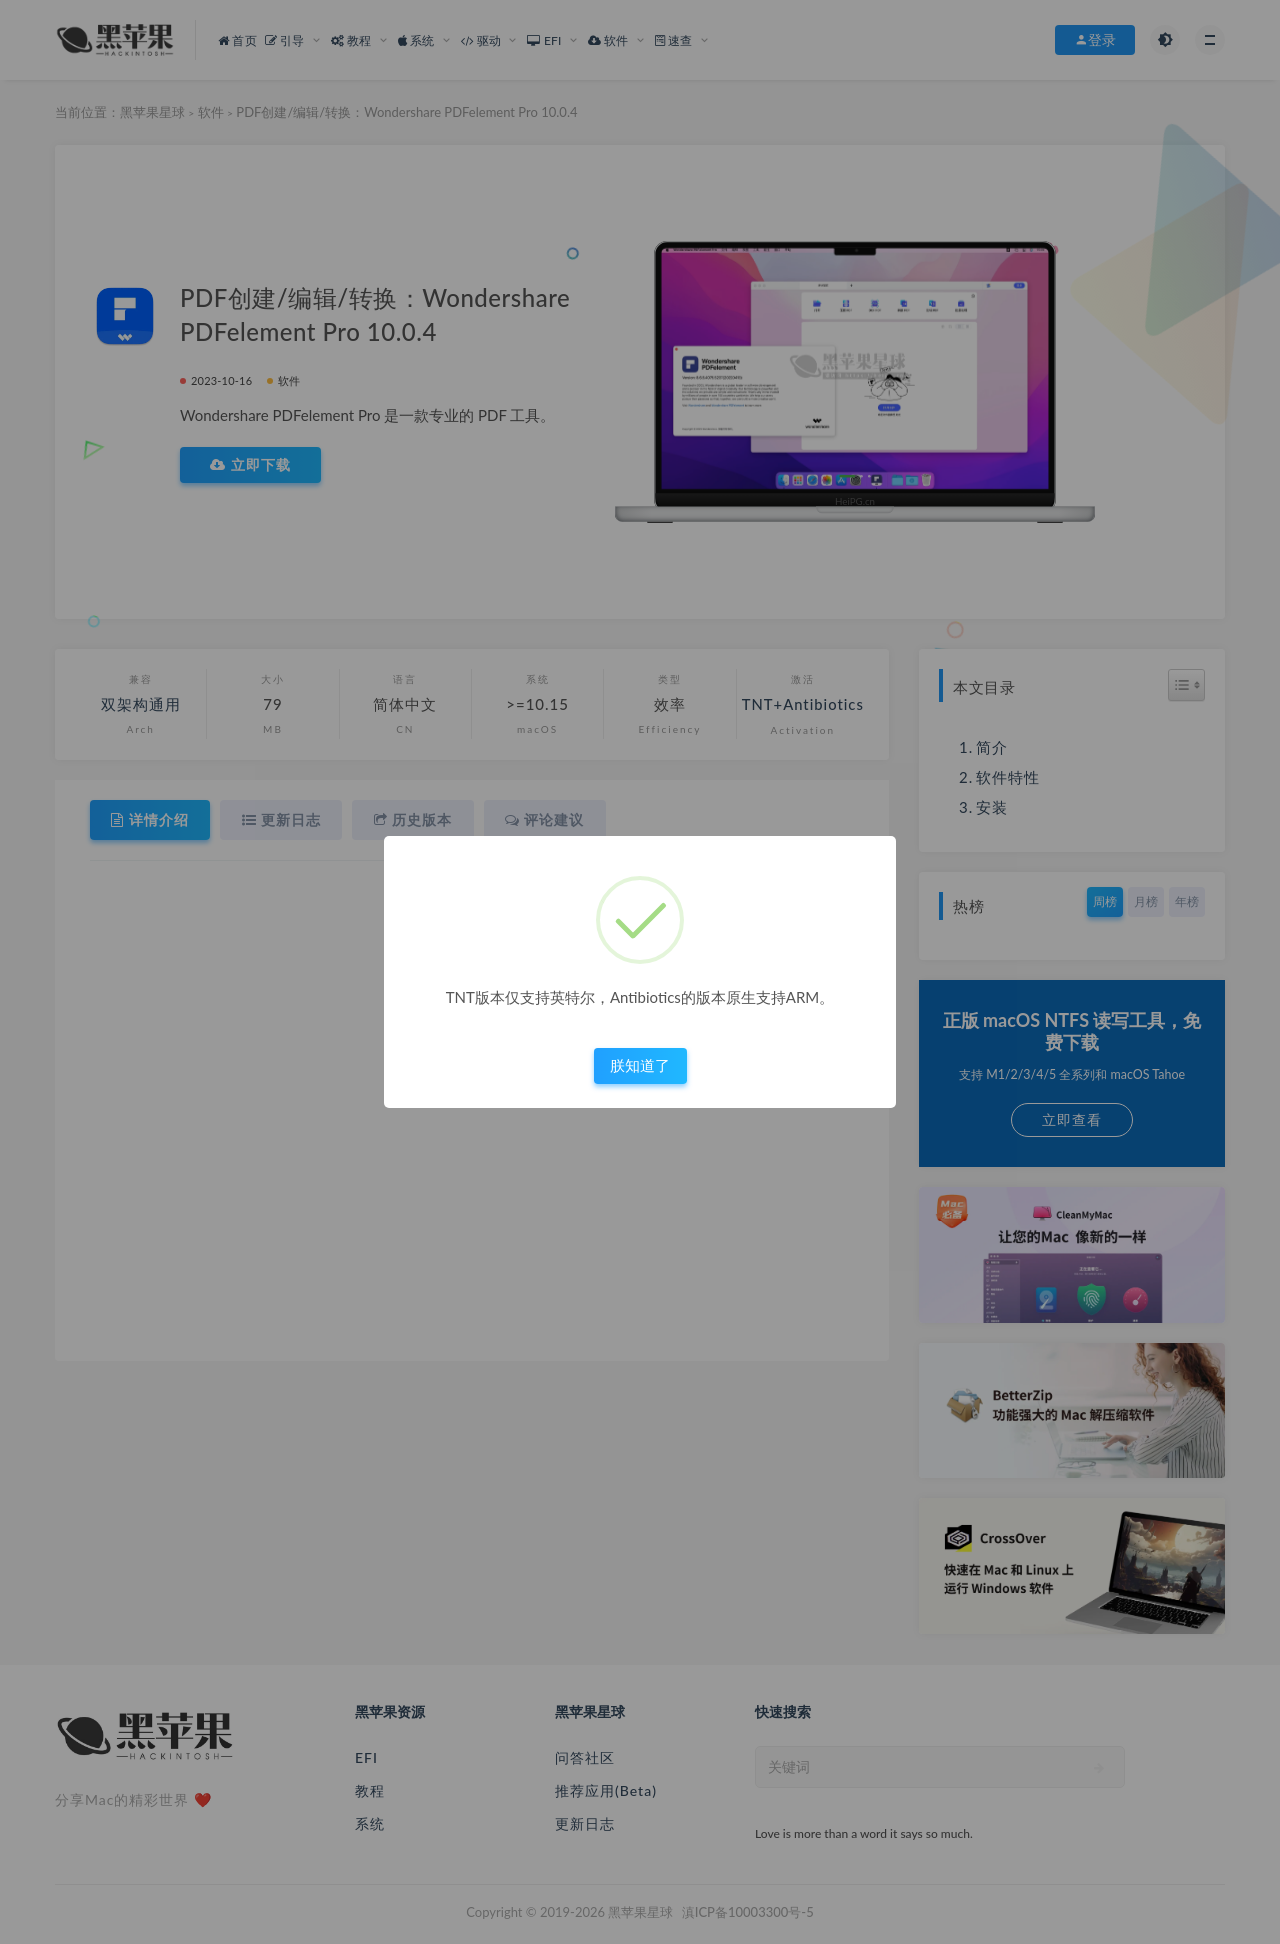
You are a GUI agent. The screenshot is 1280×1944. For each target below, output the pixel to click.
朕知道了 (640, 1065)
